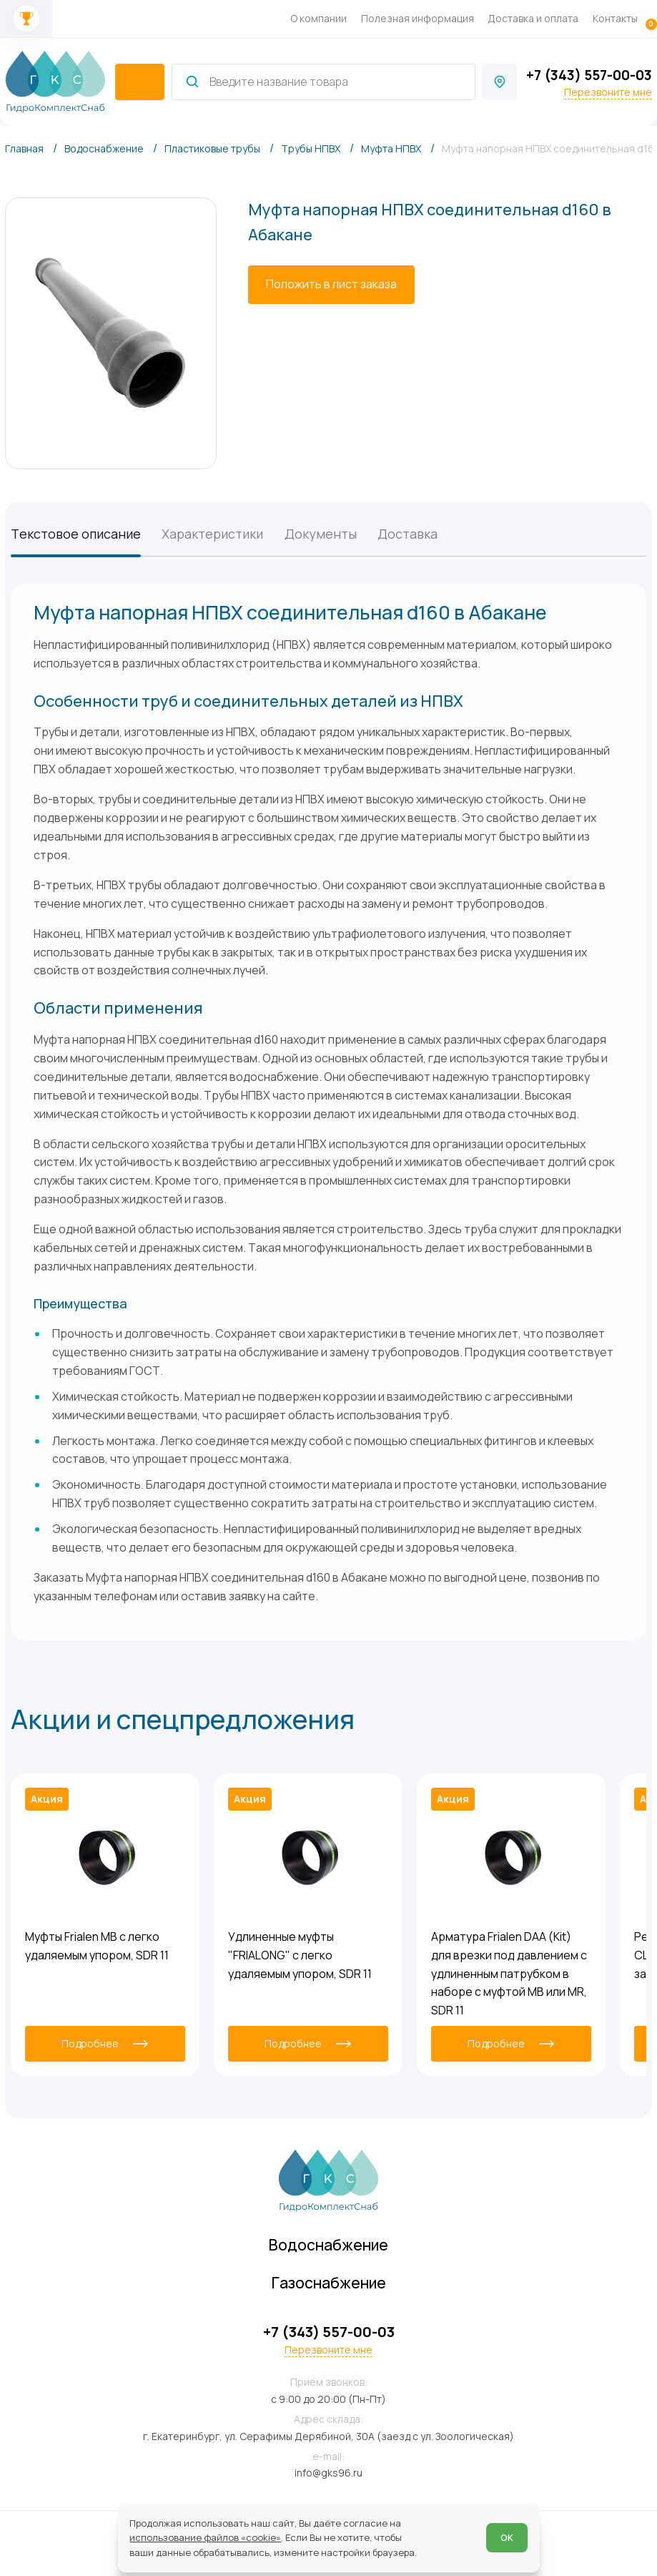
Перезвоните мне (608, 92)
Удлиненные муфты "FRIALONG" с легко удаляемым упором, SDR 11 (300, 1955)
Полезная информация (417, 18)
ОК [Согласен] (506, 2537)
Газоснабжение (329, 2283)
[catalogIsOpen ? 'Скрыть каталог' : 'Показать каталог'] (139, 82)
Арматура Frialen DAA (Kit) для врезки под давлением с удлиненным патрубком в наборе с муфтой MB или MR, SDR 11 (509, 1973)
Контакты (615, 18)
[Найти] (192, 81)
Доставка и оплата (533, 18)
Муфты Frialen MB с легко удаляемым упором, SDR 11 (97, 1946)
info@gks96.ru (328, 2472)
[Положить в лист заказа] (331, 284)
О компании (318, 18)
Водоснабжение (328, 2245)
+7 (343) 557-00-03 (589, 75)
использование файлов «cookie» (205, 2537)
